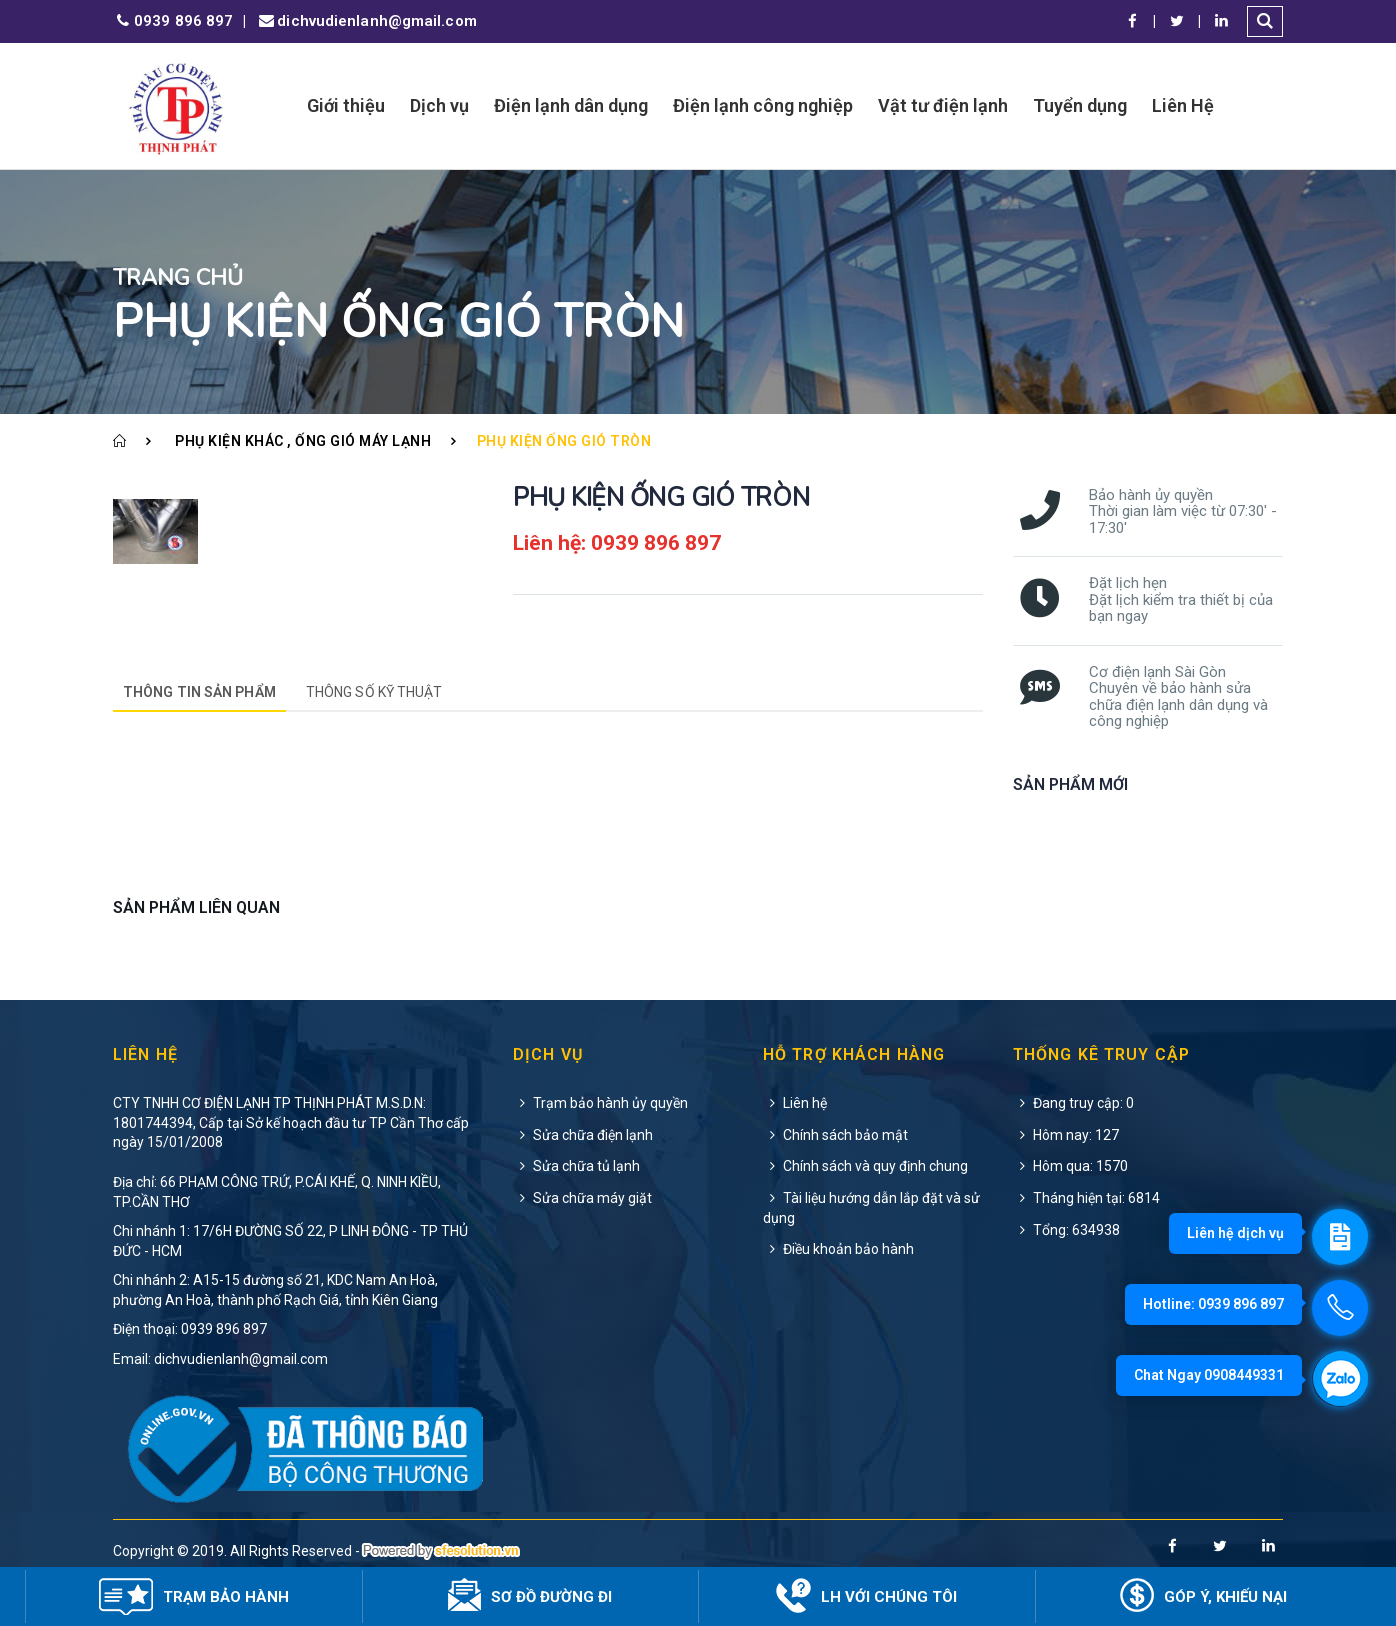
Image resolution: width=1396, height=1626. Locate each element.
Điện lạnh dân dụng (571, 105)
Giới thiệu (346, 105)
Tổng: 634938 (1066, 1230)
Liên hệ (795, 1103)
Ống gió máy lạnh (363, 441)
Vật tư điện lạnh (943, 105)
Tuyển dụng (1080, 105)
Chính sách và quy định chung (865, 1166)
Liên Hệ (1183, 105)
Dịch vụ (439, 105)
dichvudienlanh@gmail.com (366, 21)
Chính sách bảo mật (835, 1135)
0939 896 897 (173, 21)
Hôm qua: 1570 (1070, 1166)
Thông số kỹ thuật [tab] (374, 692)
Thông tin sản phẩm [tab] (199, 692)
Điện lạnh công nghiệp (763, 105)
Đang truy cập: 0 (1073, 1103)
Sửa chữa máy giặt (582, 1198)
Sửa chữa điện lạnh (583, 1135)
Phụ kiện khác (229, 441)
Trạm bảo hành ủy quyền (600, 1103)
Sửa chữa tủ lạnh (576, 1166)
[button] (1265, 21)
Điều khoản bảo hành (838, 1249)
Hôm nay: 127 (1066, 1135)
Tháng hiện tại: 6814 (1086, 1198)
